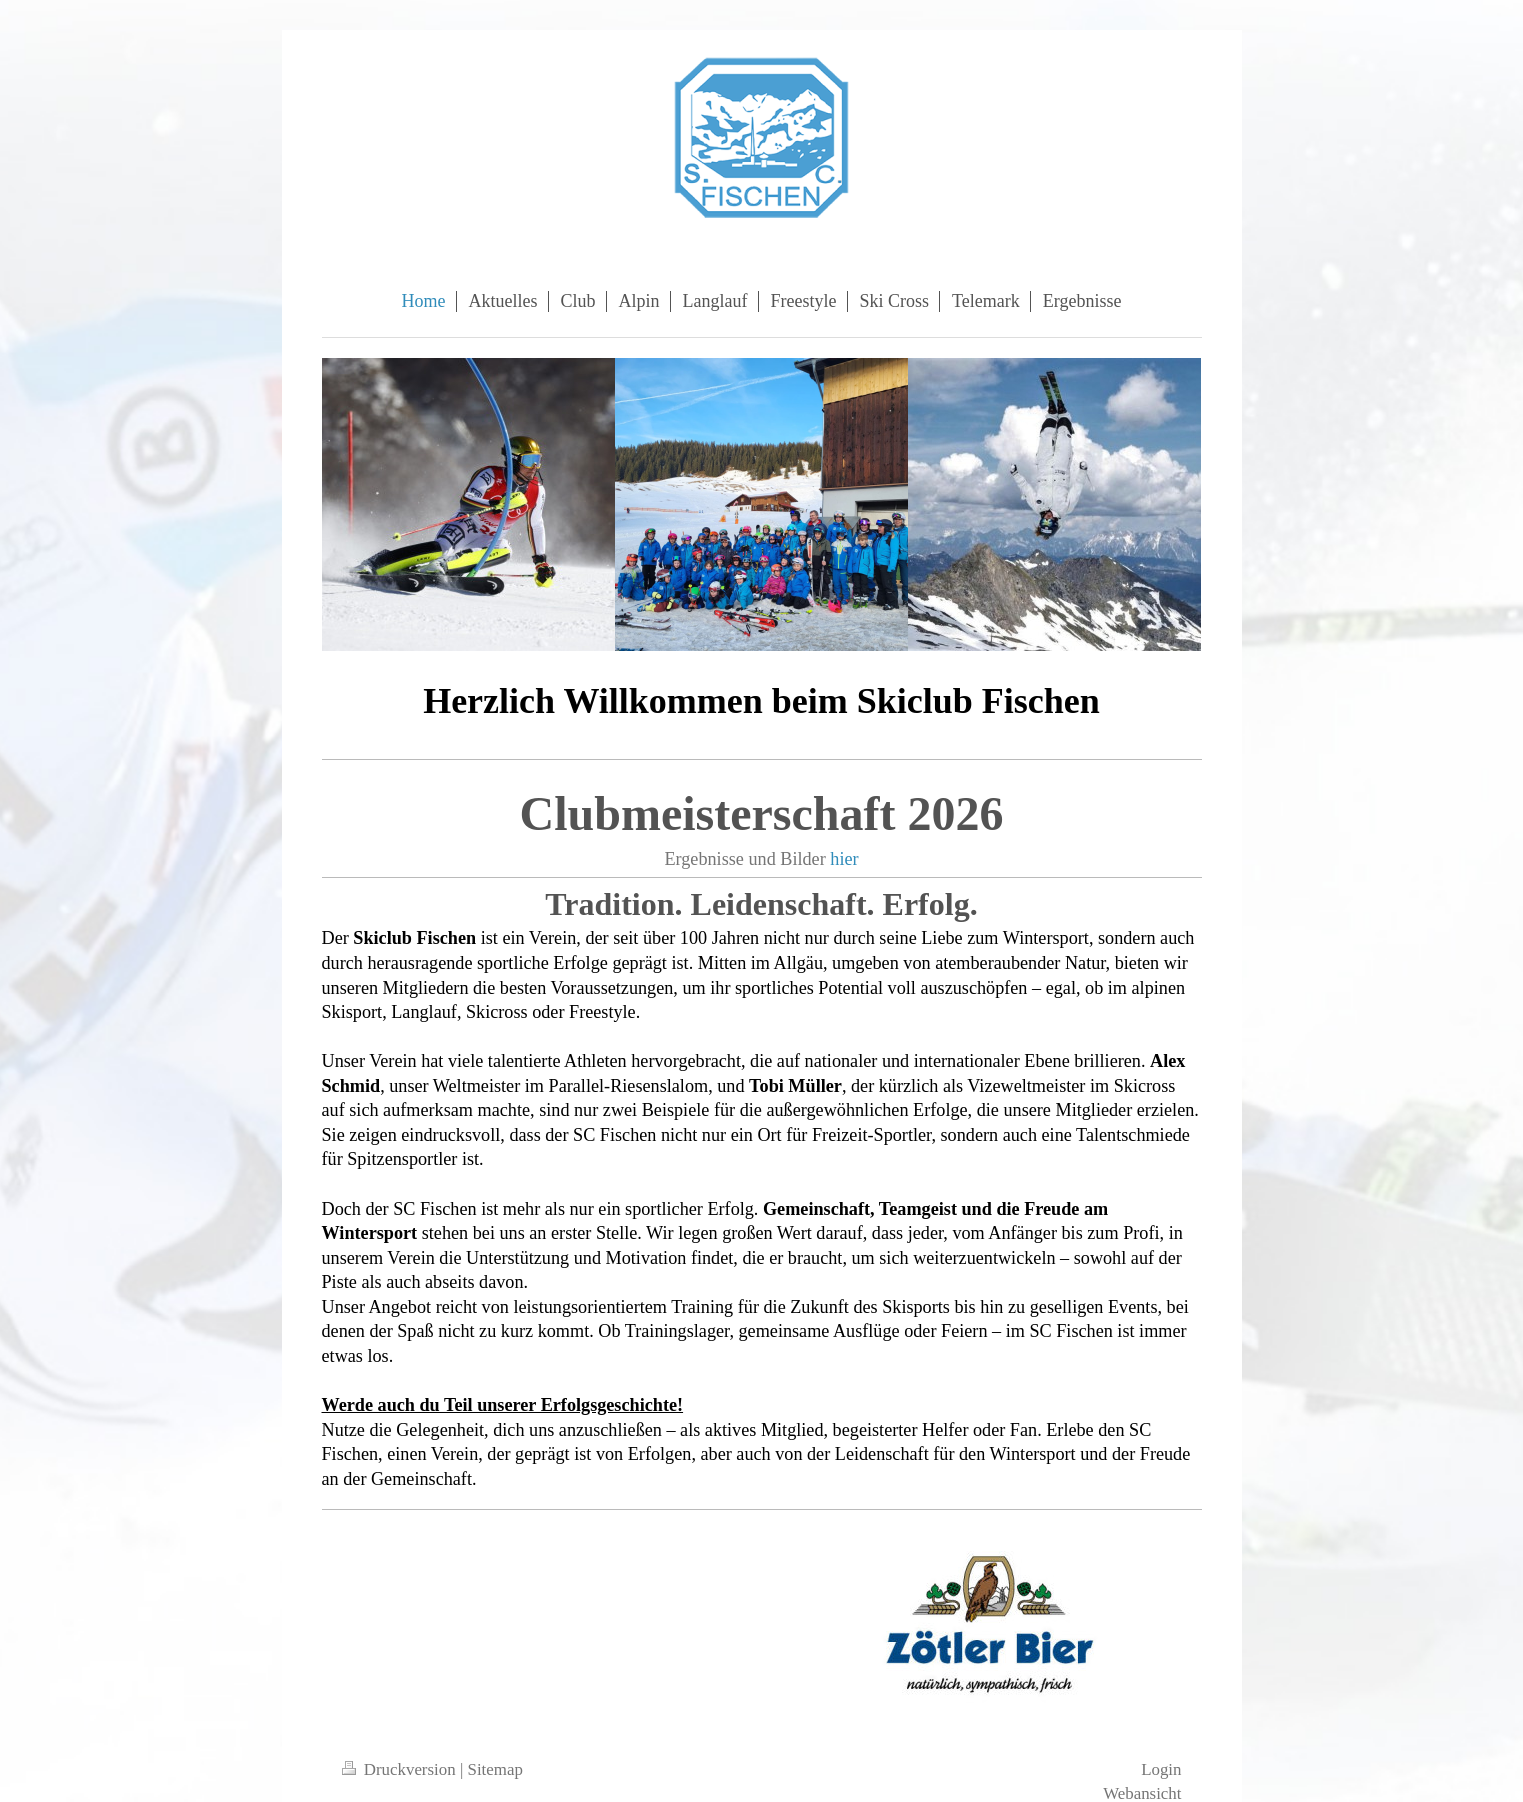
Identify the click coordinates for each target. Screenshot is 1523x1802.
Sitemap (495, 1769)
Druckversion (401, 1769)
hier (844, 859)
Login (1161, 1769)
